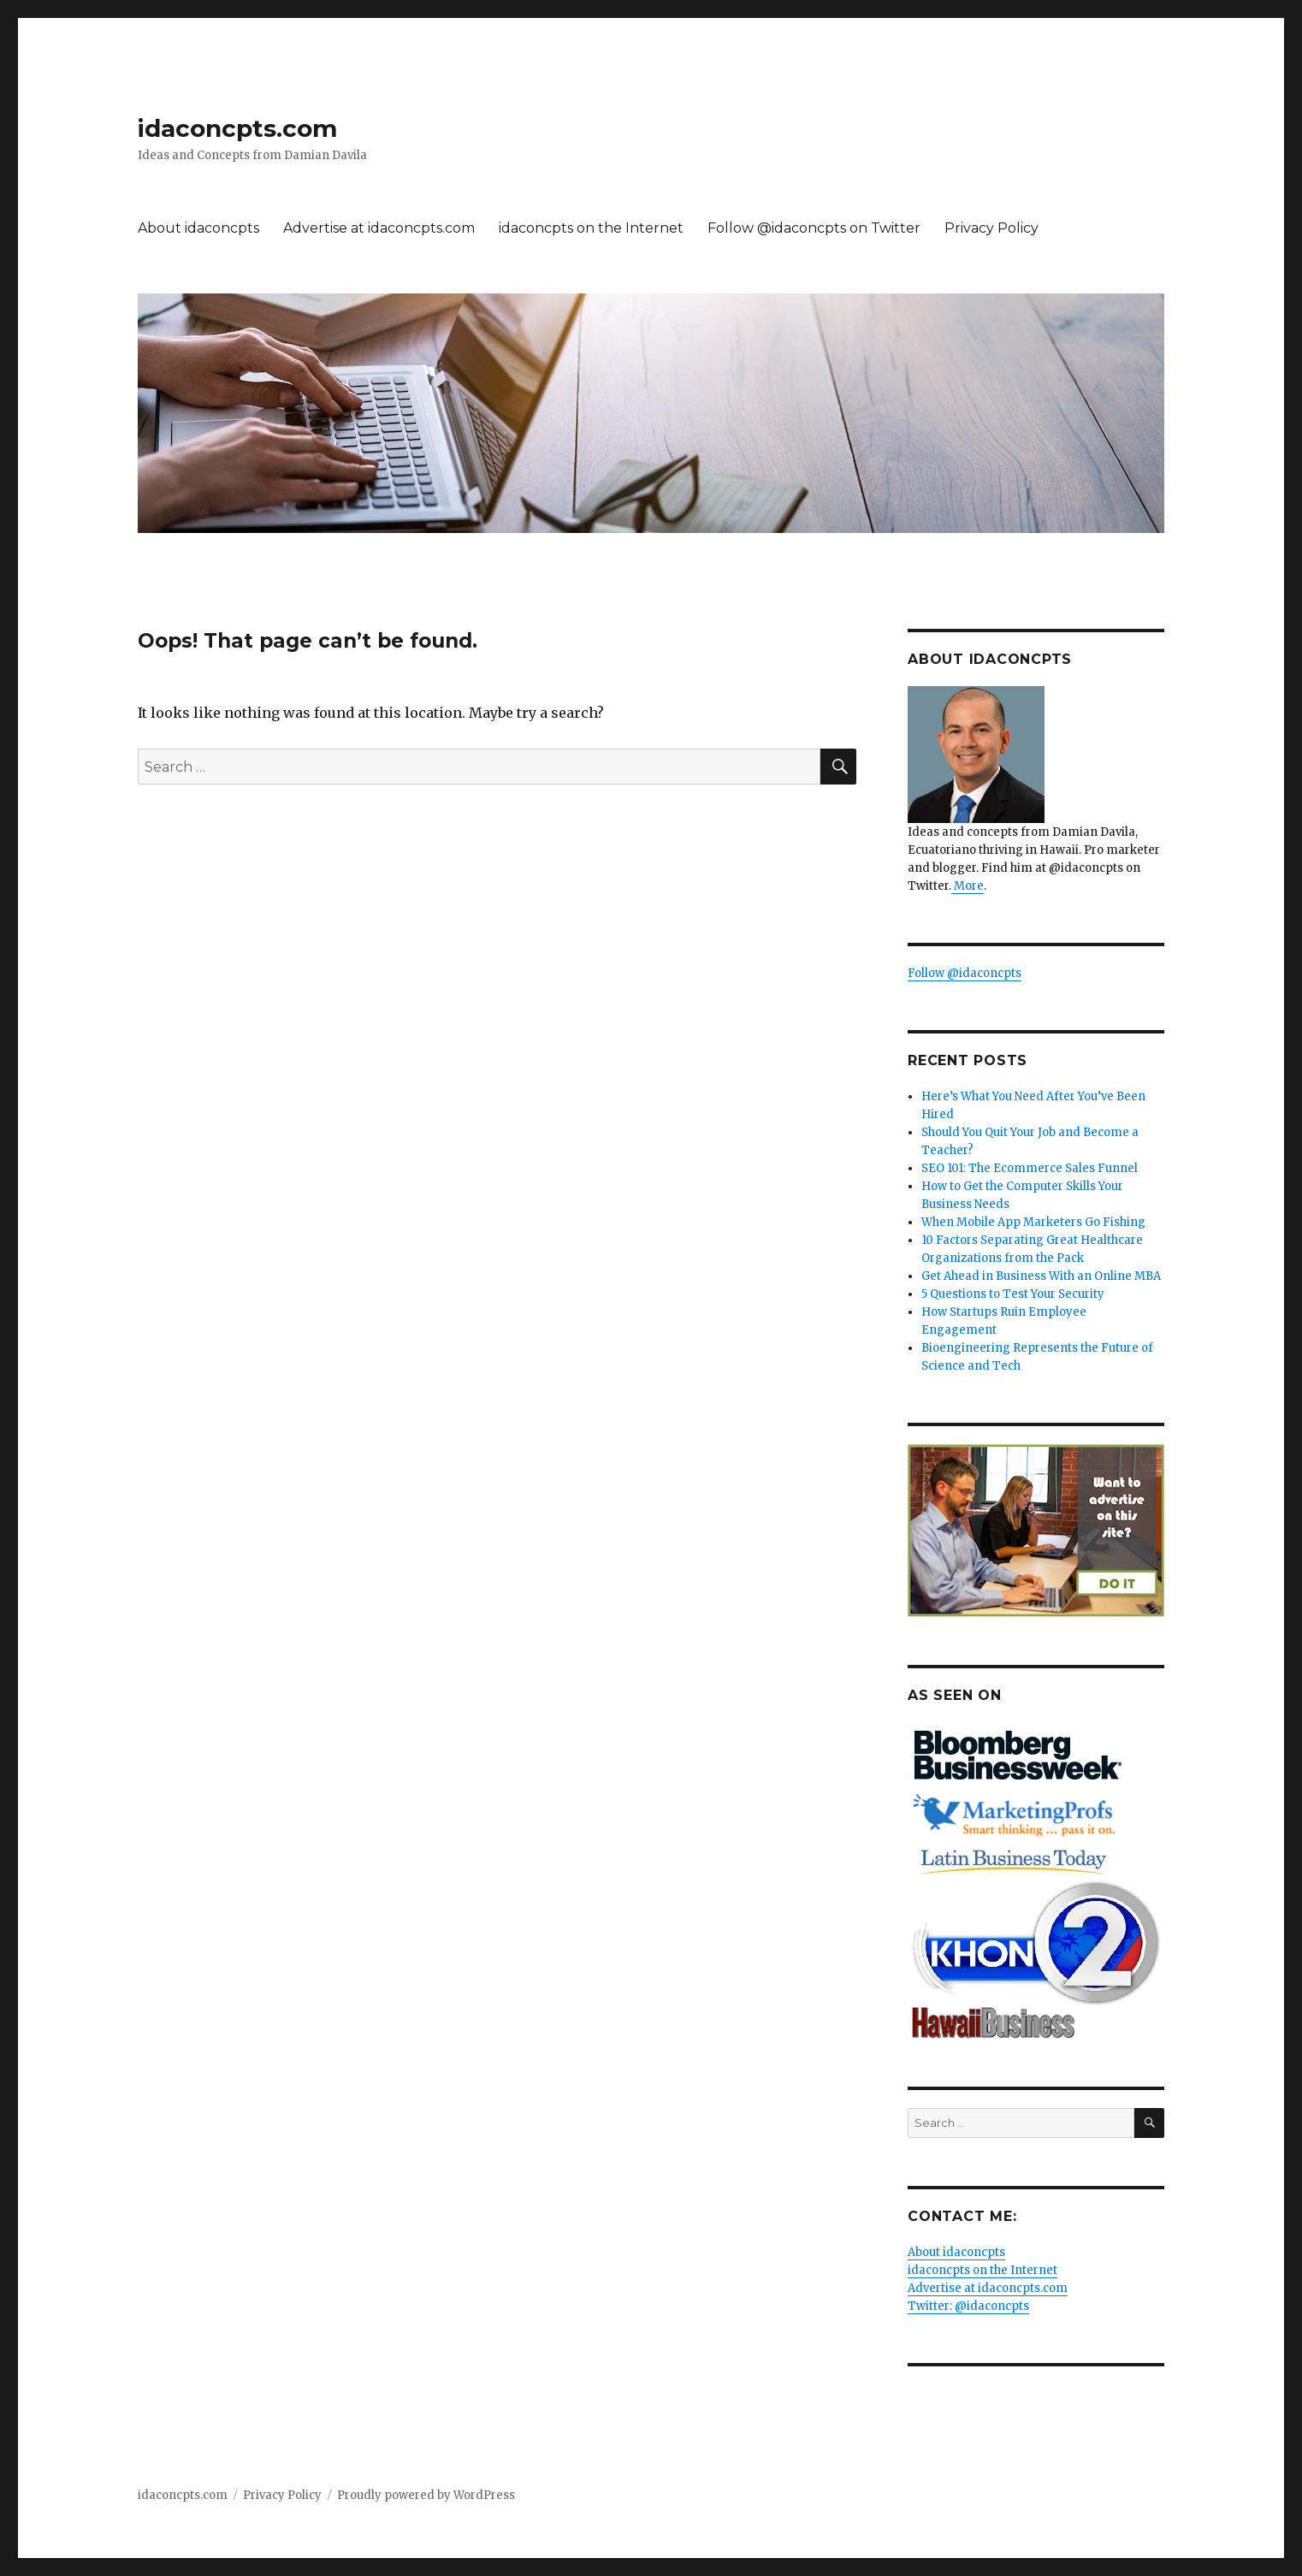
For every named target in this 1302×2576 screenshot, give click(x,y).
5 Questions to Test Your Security (1012, 1294)
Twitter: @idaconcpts (968, 2306)
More (967, 886)
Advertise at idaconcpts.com (379, 228)
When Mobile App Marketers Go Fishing (1033, 1222)
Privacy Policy (991, 228)
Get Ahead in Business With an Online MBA (1041, 1276)
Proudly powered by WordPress (426, 2495)
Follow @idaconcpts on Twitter (813, 228)
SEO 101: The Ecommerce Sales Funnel (1029, 1168)
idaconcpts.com (237, 128)
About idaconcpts (198, 228)
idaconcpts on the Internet (591, 228)
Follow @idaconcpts (964, 973)
